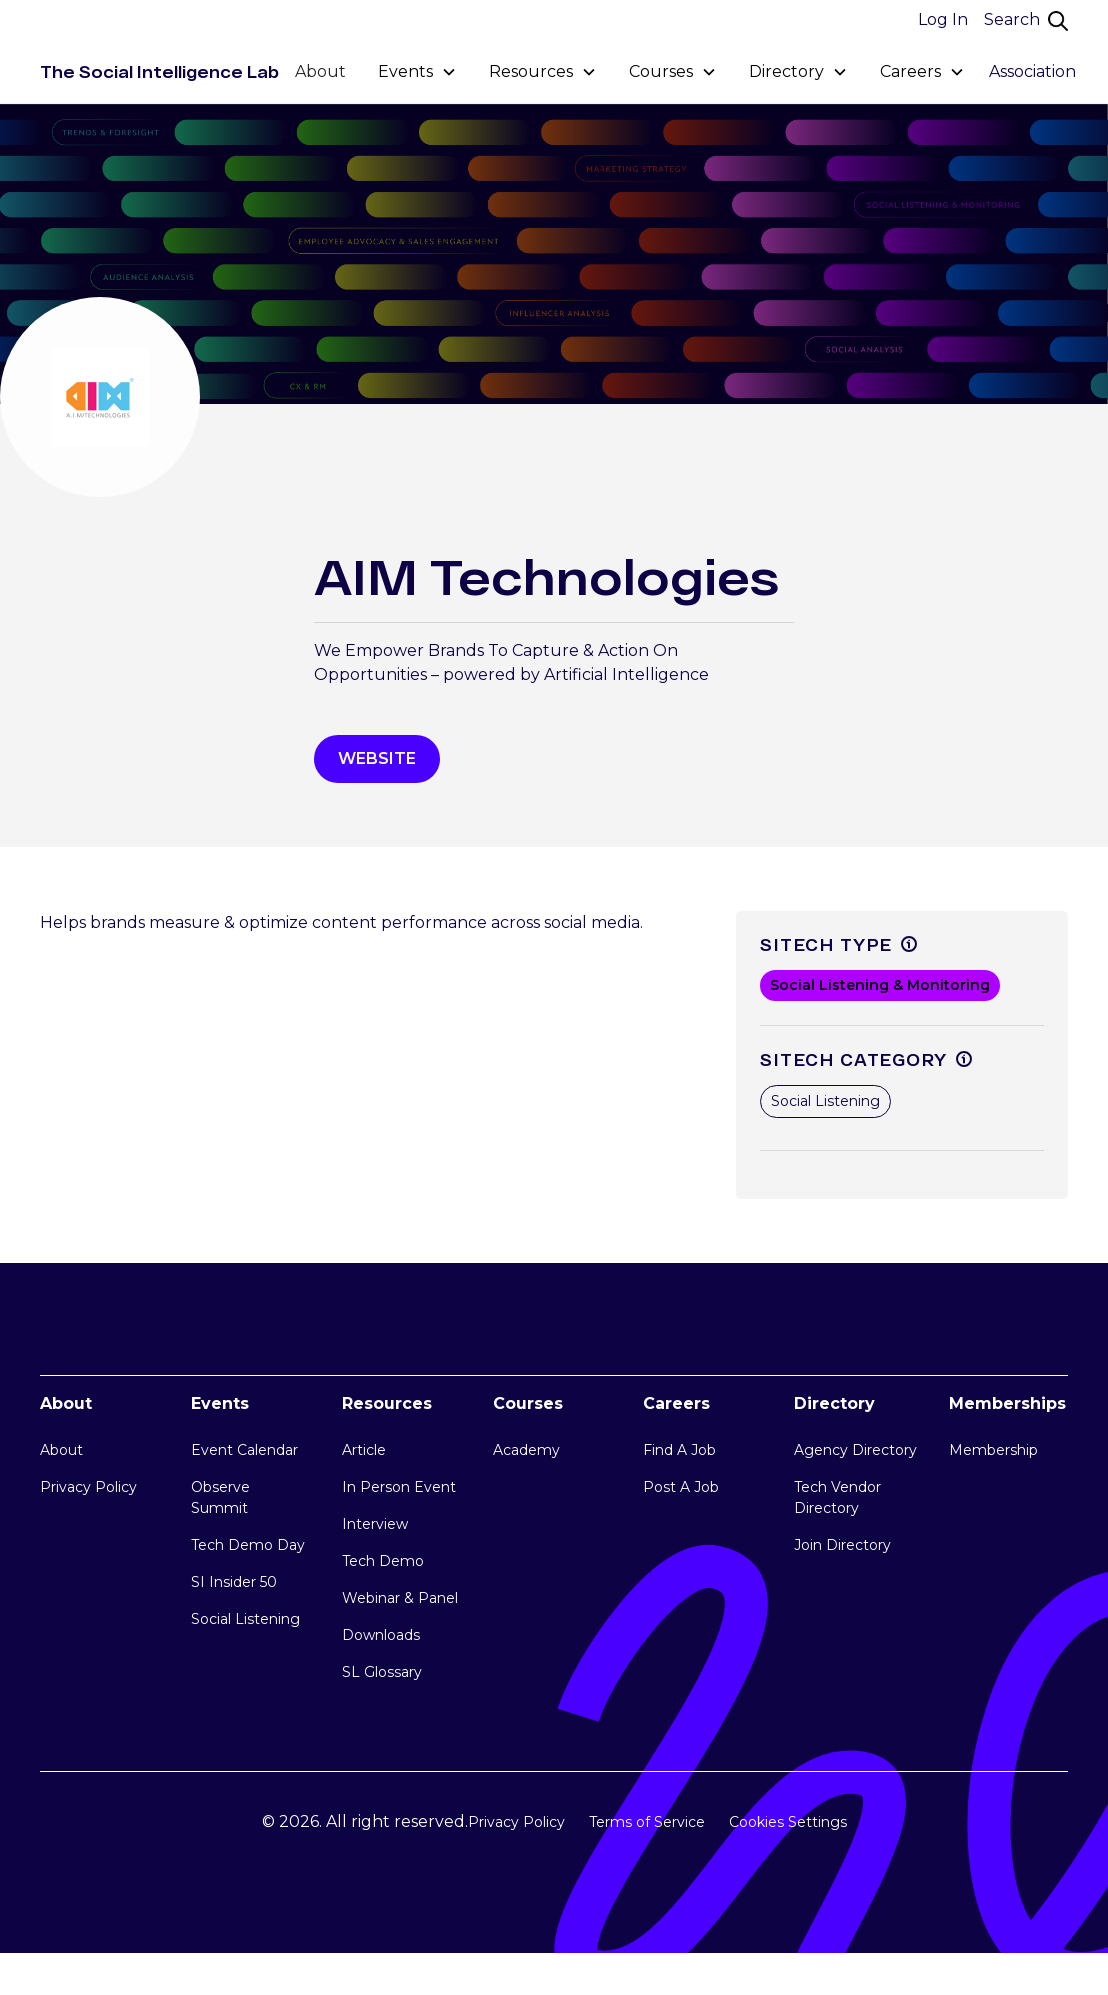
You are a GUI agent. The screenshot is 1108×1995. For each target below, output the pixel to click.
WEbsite (377, 758)
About (320, 71)
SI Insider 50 (234, 1582)
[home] (159, 72)
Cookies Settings (788, 1822)
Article (364, 1450)
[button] (417, 72)
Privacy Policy (88, 1487)
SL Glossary (382, 1672)
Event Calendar (244, 1450)
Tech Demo (383, 1561)
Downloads (381, 1635)
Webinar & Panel (400, 1598)
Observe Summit (220, 1497)
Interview (375, 1524)
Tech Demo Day (248, 1545)
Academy (526, 1450)
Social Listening (245, 1619)
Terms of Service (647, 1822)
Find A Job (679, 1450)
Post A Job (681, 1487)
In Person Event (399, 1487)
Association (1032, 71)
